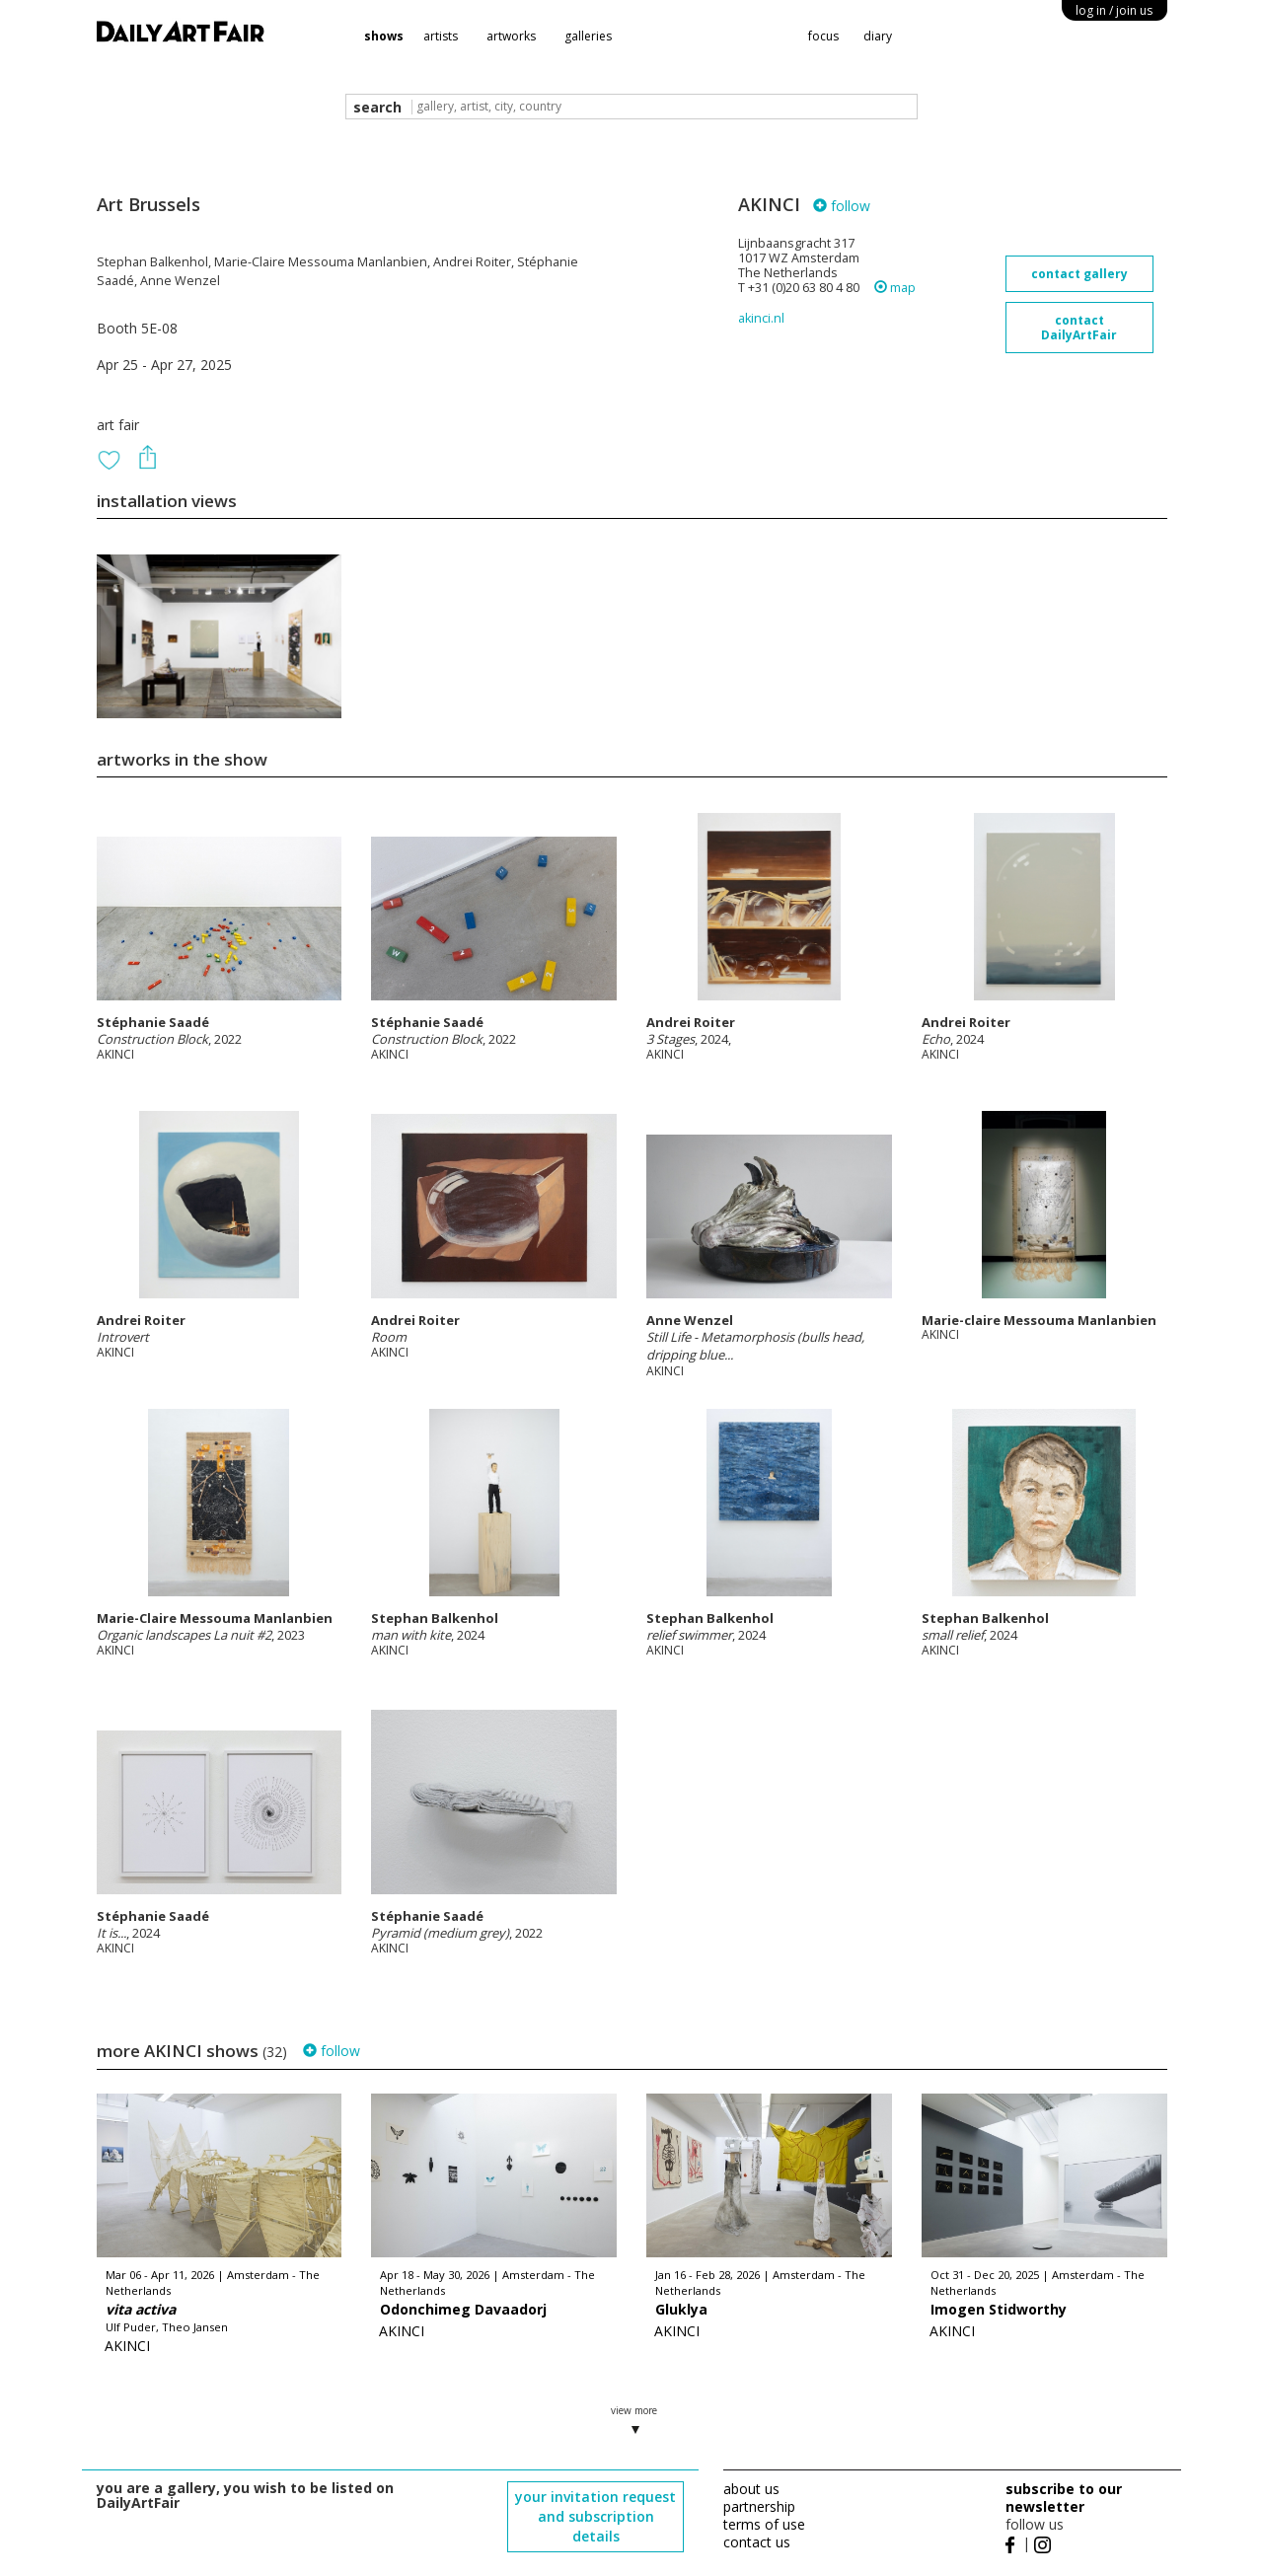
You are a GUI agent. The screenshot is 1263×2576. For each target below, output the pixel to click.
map (895, 287)
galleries (588, 36)
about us (751, 2488)
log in (1114, 10)
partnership (759, 2506)
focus (823, 36)
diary (877, 36)
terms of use (764, 2524)
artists (440, 36)
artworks (511, 36)
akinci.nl (761, 318)
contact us (756, 2542)
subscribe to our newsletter (1063, 2497)
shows (384, 36)
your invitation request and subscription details (595, 2516)
